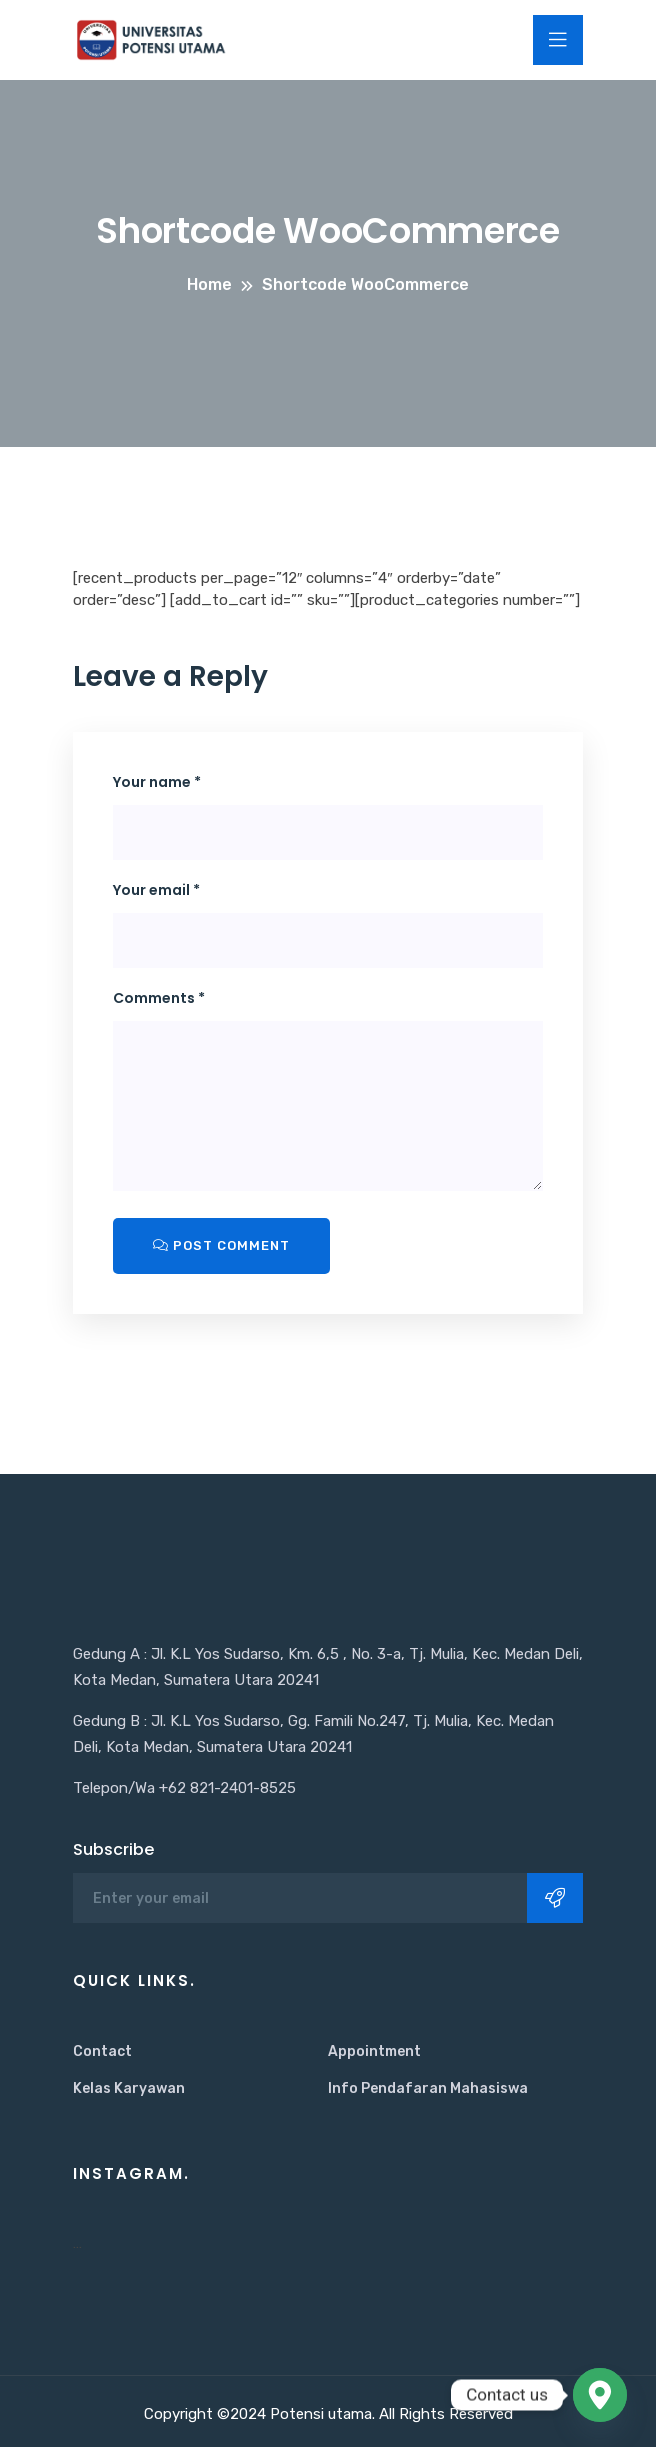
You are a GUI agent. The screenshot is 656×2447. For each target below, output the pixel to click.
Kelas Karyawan (129, 2088)
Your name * (157, 782)
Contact (102, 2051)
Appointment (374, 2051)
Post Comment (221, 1245)
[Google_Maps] (600, 2395)
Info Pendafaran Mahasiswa (428, 2088)
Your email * (156, 890)
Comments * (159, 998)
